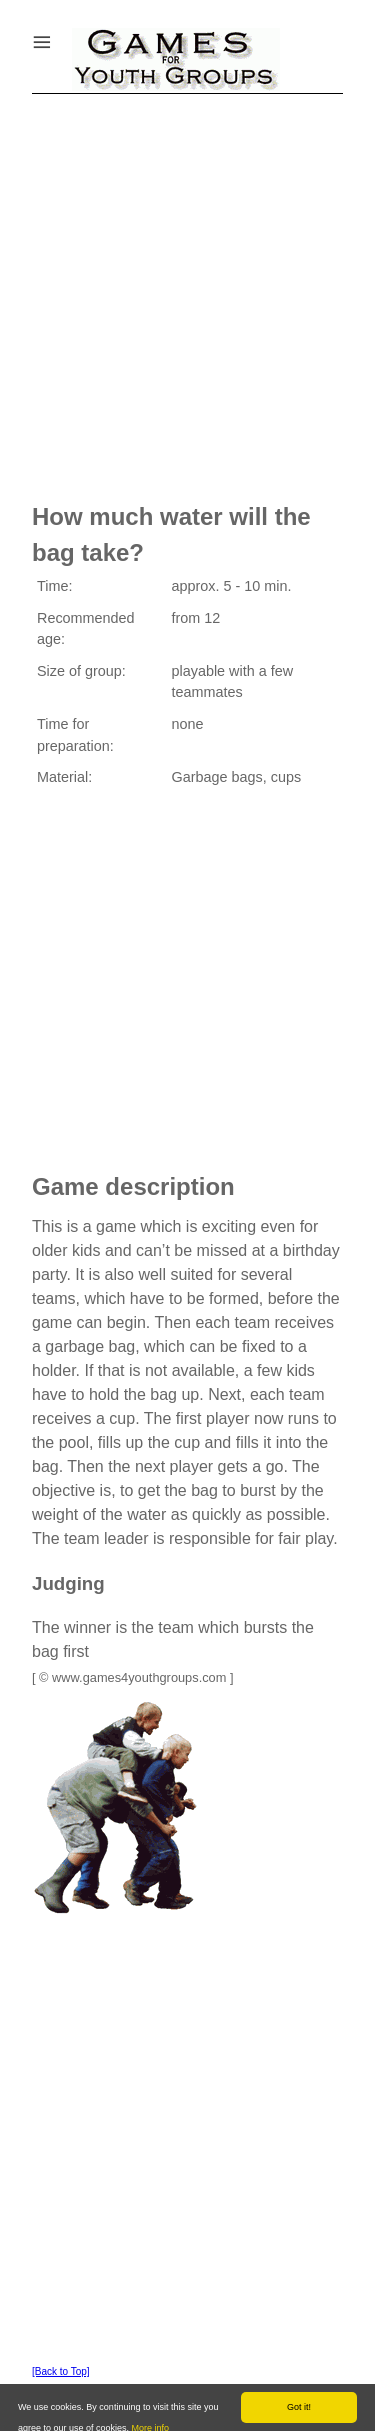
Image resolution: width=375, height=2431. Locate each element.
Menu (67, 37)
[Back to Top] (61, 2371)
